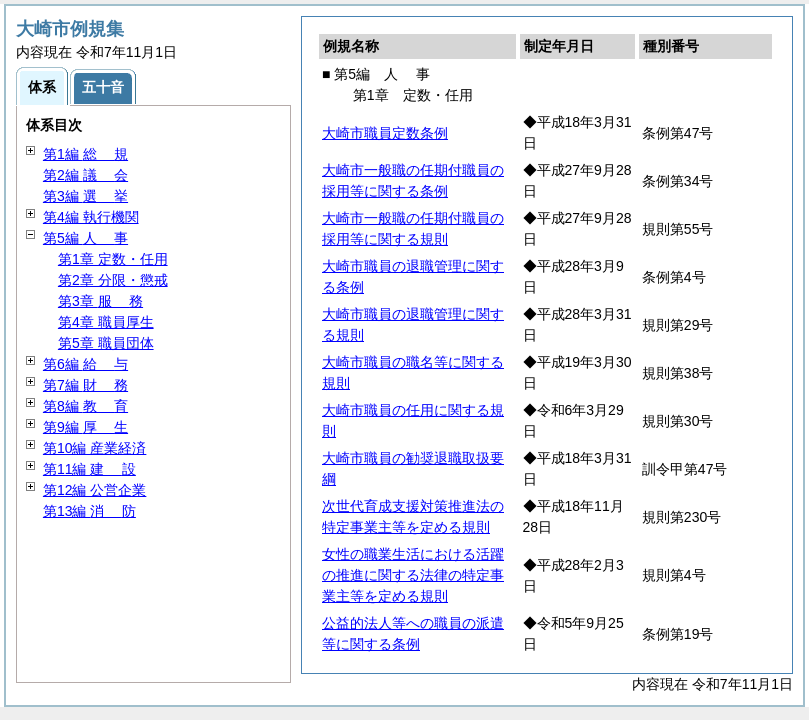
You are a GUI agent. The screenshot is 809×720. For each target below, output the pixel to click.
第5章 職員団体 (106, 343)
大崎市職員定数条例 (385, 133)
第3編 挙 (85, 196)
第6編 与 (85, 364)
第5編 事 (85, 238)
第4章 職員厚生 (106, 322)
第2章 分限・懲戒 (113, 280)
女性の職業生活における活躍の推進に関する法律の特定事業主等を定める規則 (413, 575)
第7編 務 (85, 385)
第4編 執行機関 (91, 217)
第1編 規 (85, 154)
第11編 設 (89, 469)
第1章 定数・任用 (113, 259)
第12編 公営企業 (94, 490)
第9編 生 (85, 427)
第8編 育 (85, 406)
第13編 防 (89, 511)
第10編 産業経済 (94, 448)
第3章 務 (100, 301)
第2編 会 (85, 175)
